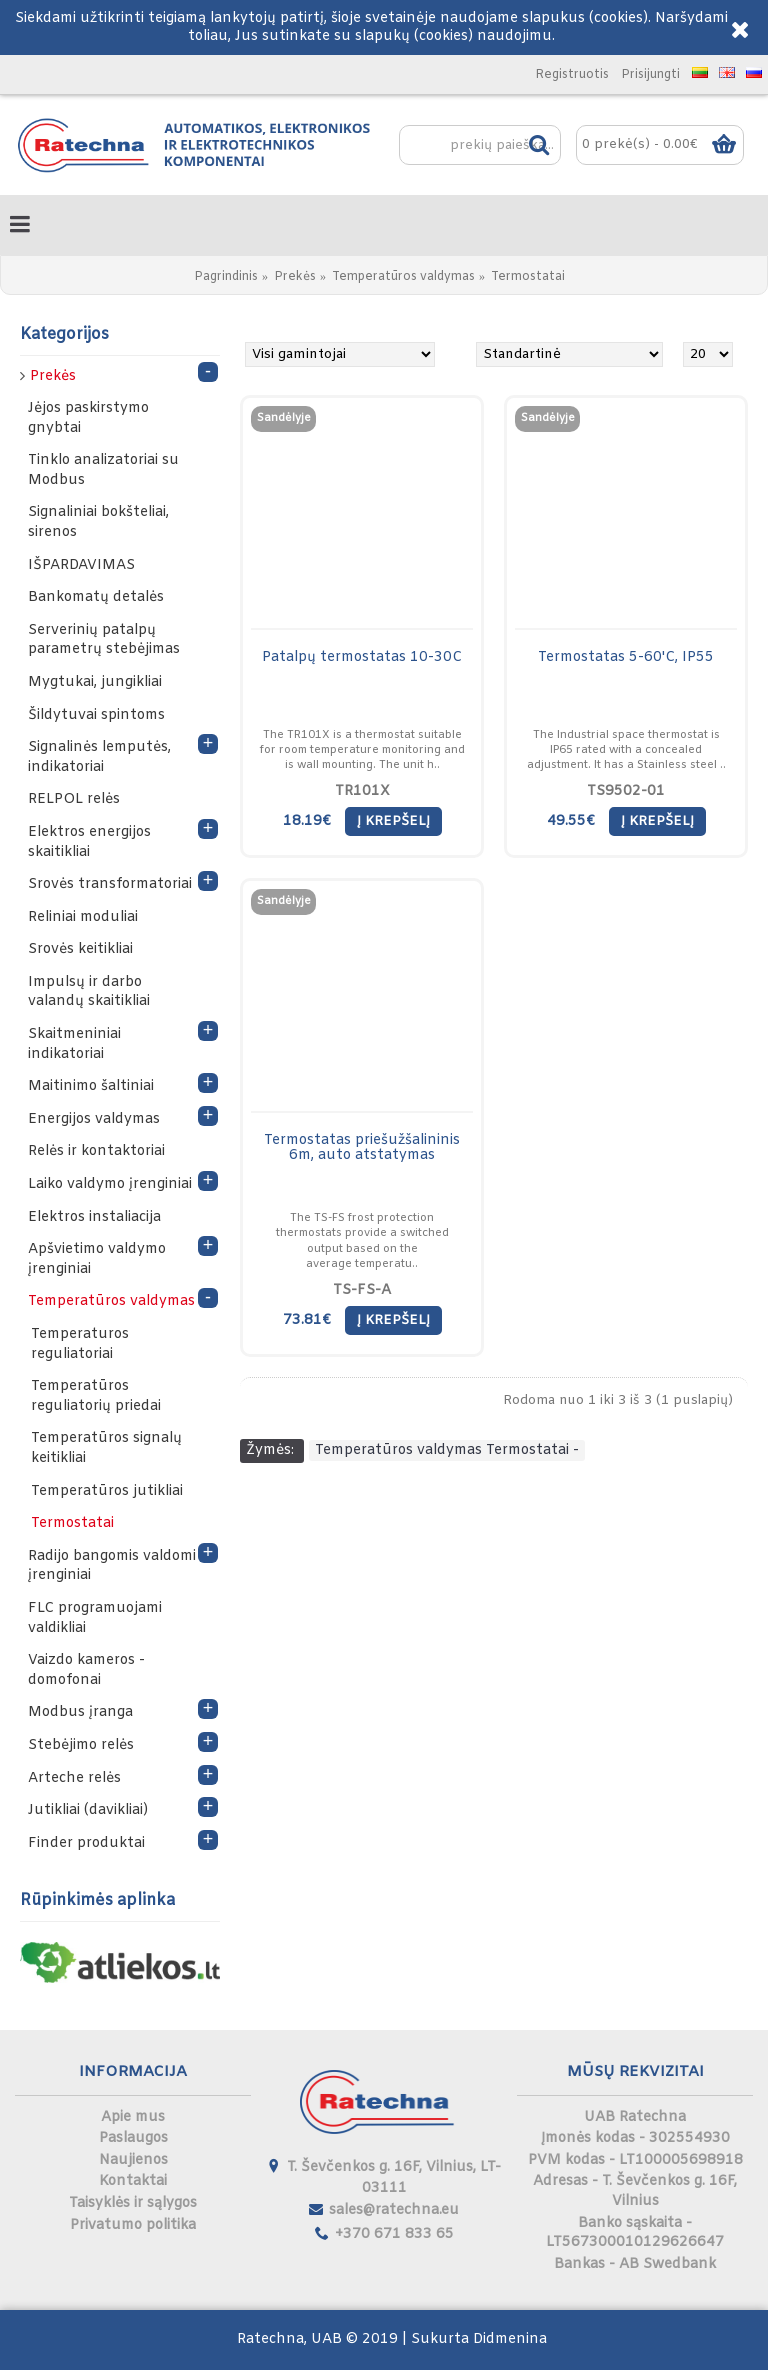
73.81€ (307, 1320)
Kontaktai (133, 2181)
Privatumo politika (133, 2225)
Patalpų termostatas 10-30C (362, 657)
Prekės (295, 277)
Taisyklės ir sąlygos (133, 2203)
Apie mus (133, 2117)
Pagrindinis (226, 277)
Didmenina (510, 2339)
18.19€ (307, 821)
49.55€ (571, 821)
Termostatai (528, 277)
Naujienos (133, 2160)
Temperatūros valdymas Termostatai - (447, 1450)
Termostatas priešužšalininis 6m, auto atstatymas (362, 1148)
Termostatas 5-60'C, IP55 (626, 657)
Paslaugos (133, 2138)
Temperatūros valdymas (403, 277)
